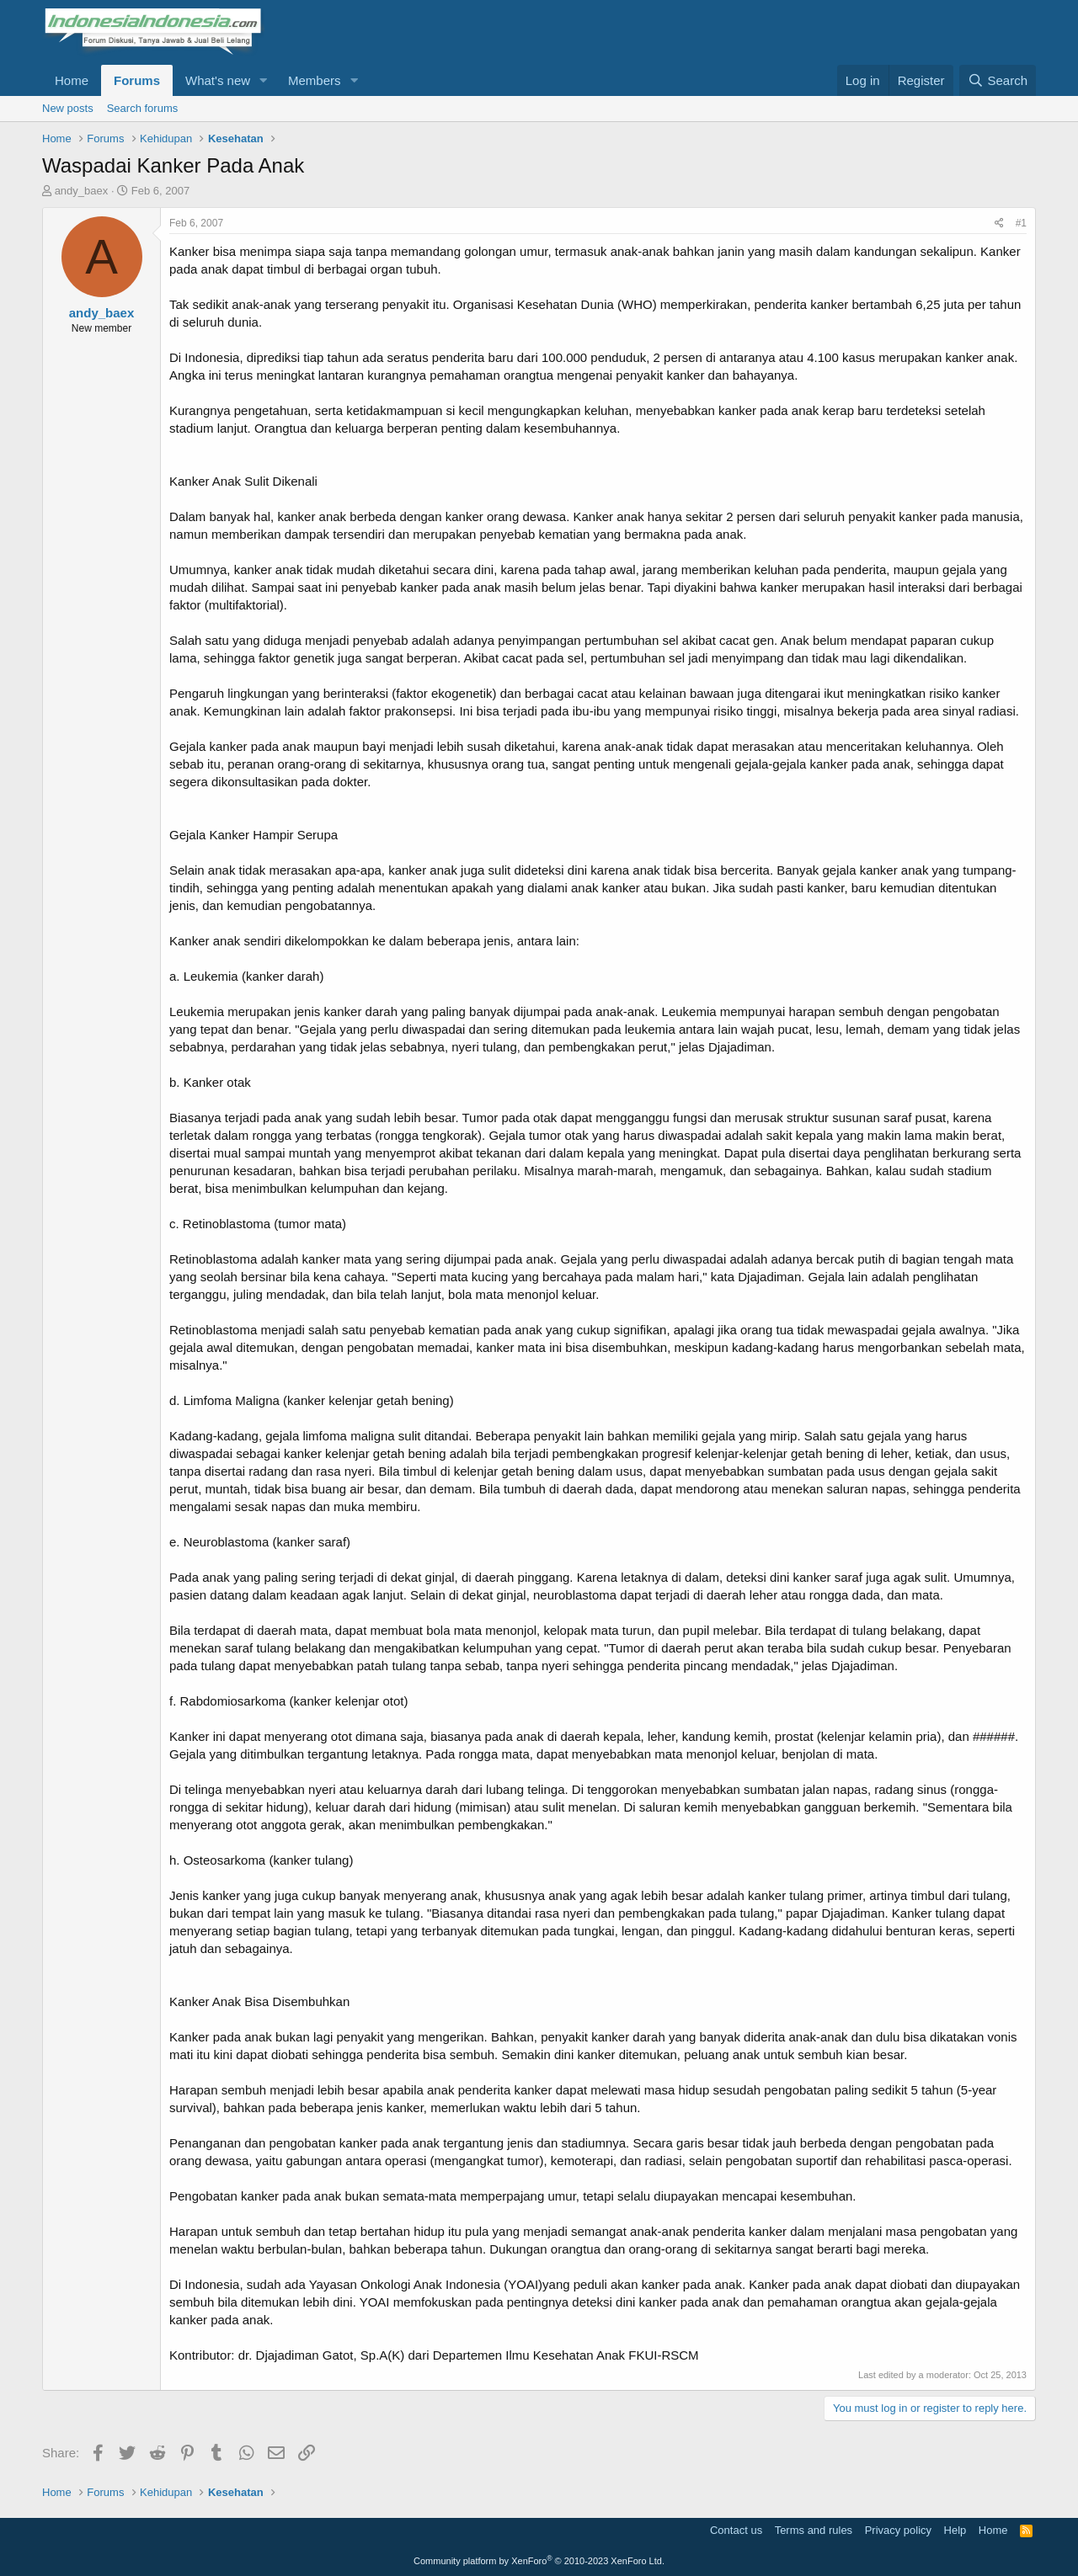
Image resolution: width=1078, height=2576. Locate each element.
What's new (217, 80)
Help (955, 2530)
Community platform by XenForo (539, 2561)
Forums (137, 80)
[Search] (997, 80)
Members (314, 80)
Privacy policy (898, 2530)
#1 (1021, 223)
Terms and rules (813, 2530)
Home (71, 80)
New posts (67, 108)
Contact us (736, 2530)
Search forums (143, 108)
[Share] (999, 223)
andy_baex (82, 190)
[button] (263, 80)
